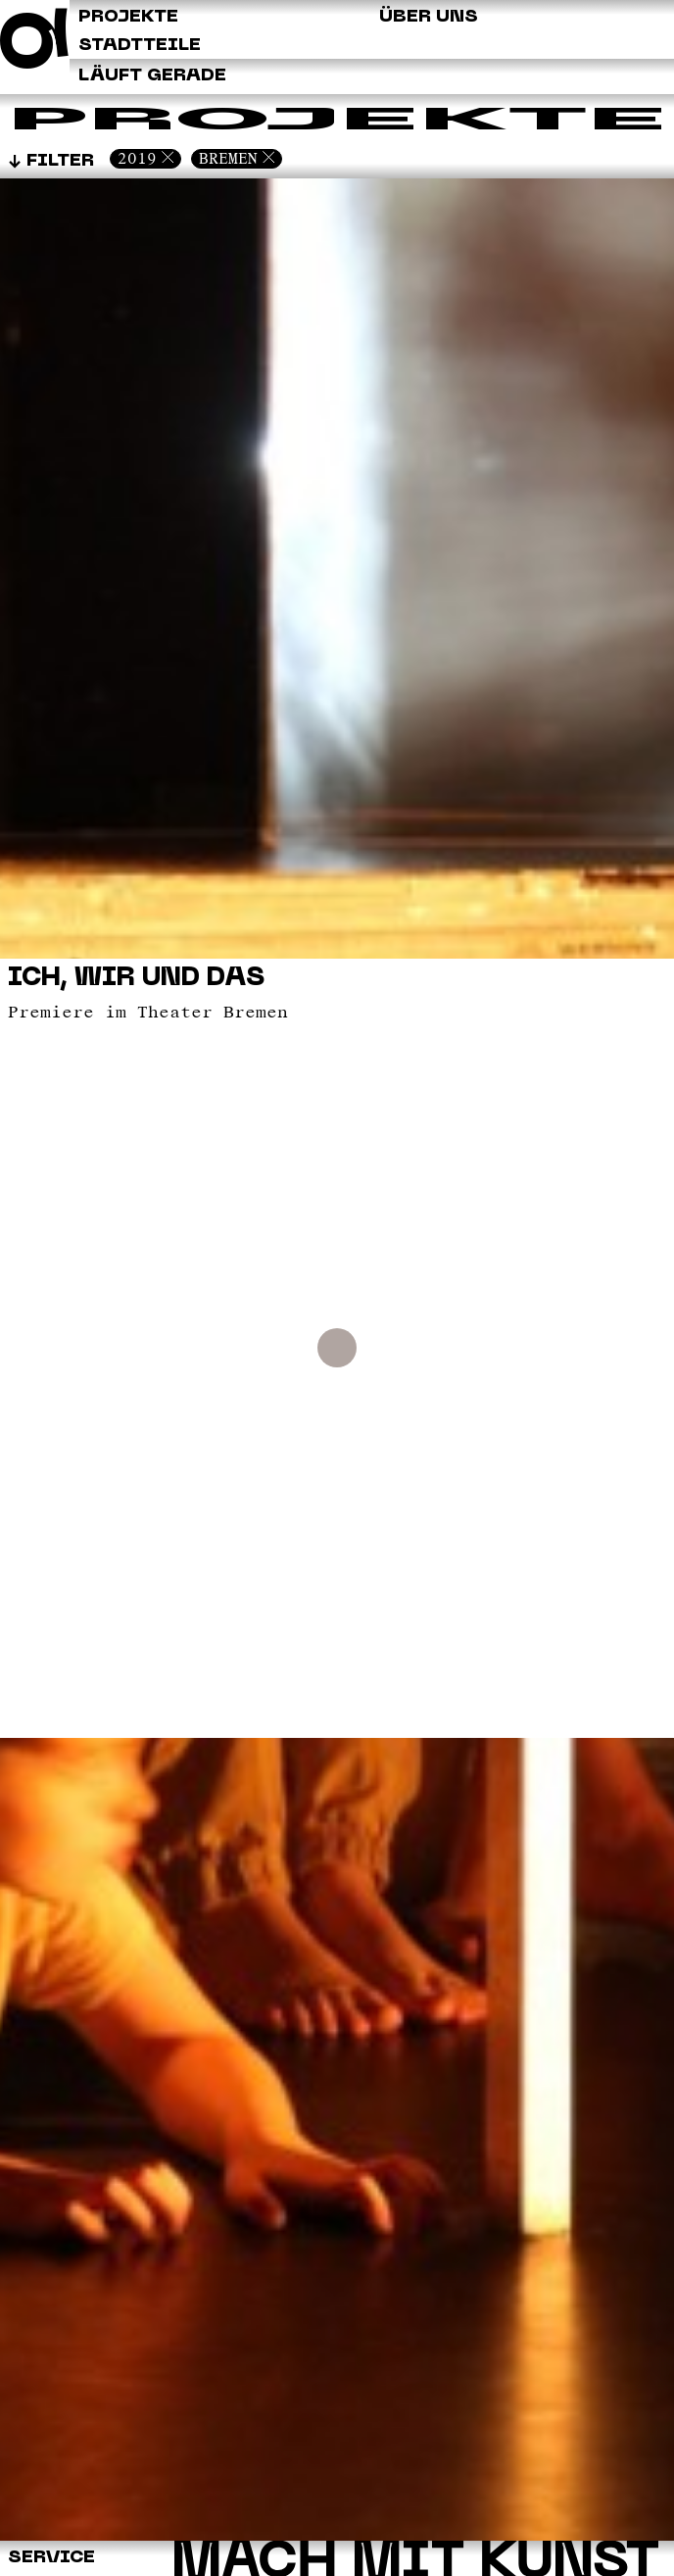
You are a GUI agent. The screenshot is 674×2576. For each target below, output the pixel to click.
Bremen (228, 158)
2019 (137, 158)
